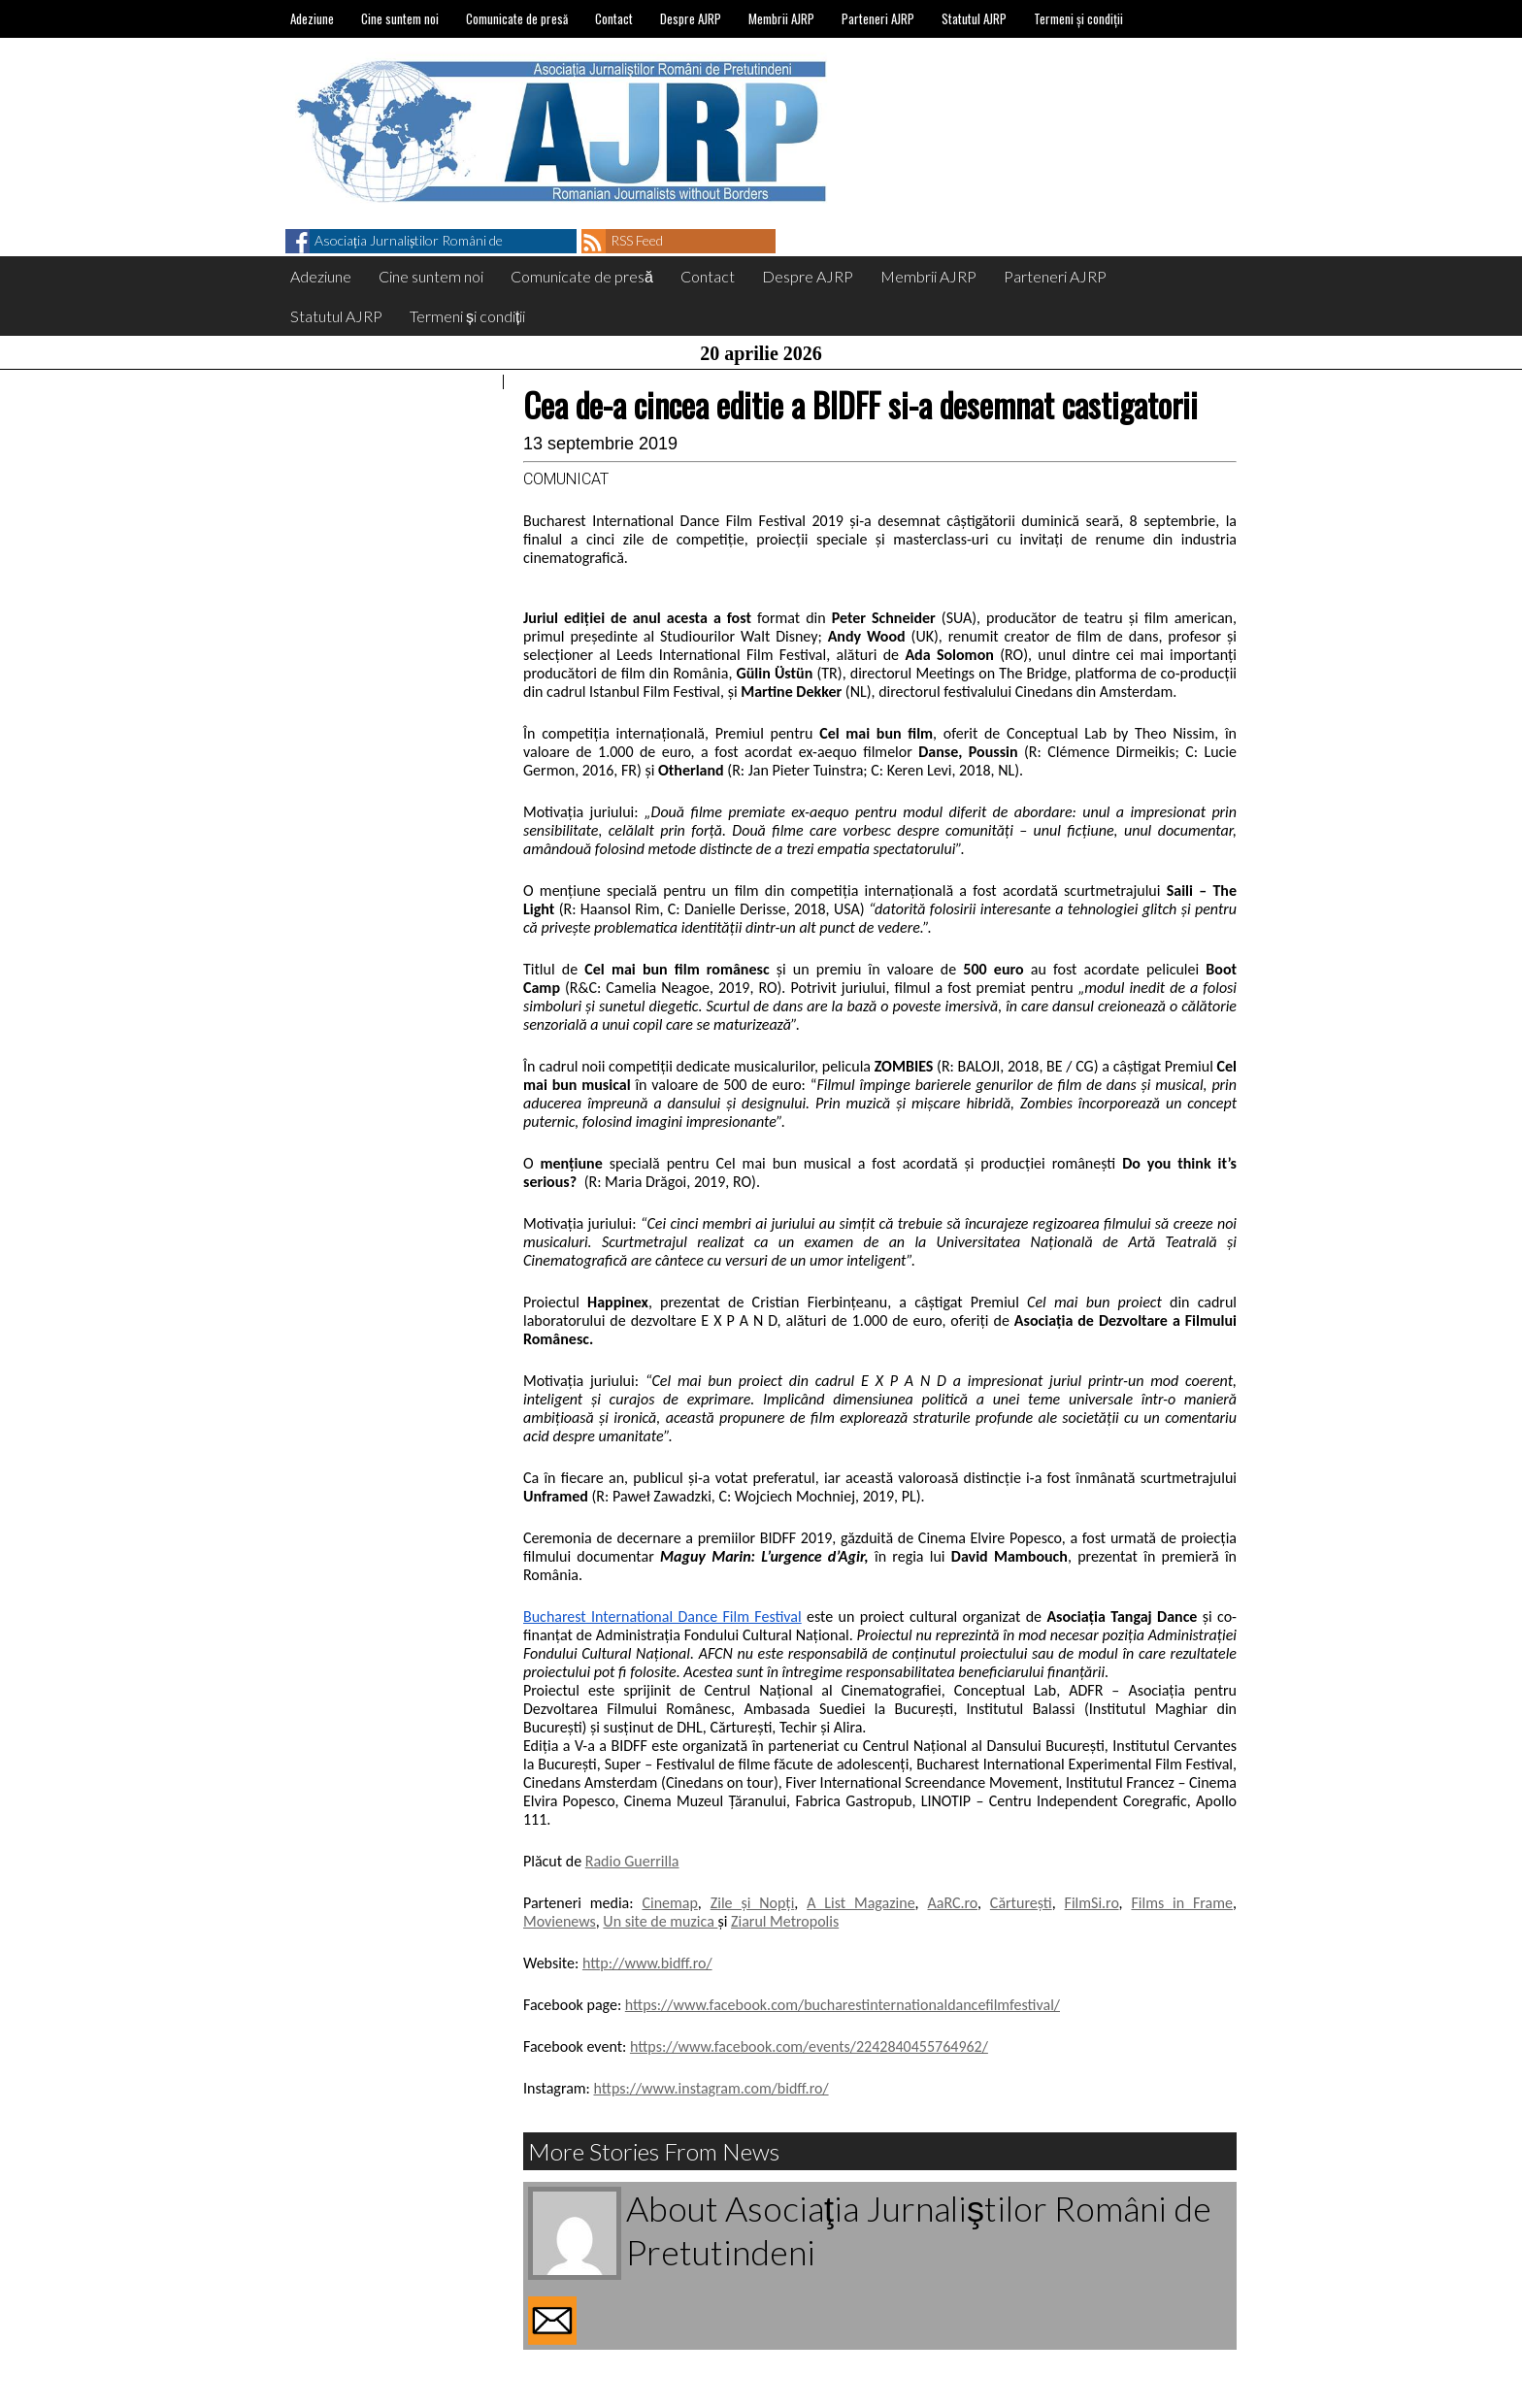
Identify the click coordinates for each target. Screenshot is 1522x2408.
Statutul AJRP (974, 18)
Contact (614, 18)
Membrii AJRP (781, 18)
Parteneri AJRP (878, 18)
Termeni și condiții (1078, 18)
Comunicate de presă (517, 18)
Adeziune (312, 18)
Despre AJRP (690, 18)
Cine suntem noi (400, 18)
